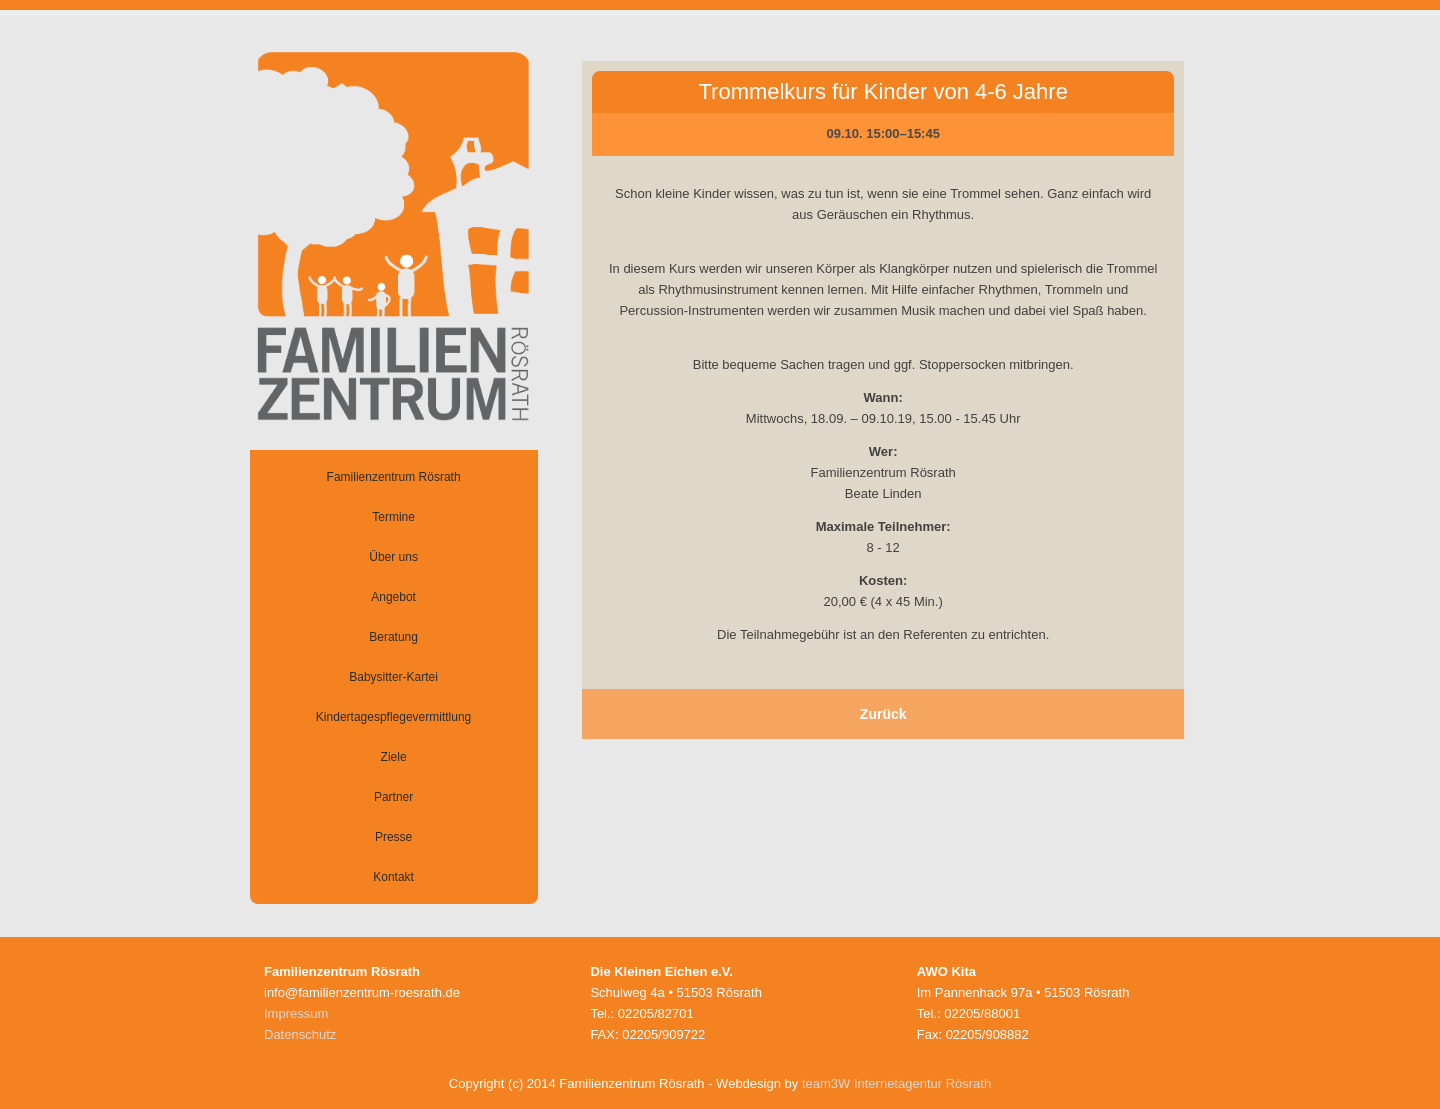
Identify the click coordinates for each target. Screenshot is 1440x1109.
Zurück (883, 714)
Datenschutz (300, 1034)
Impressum (296, 1013)
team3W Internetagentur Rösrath (896, 1083)
